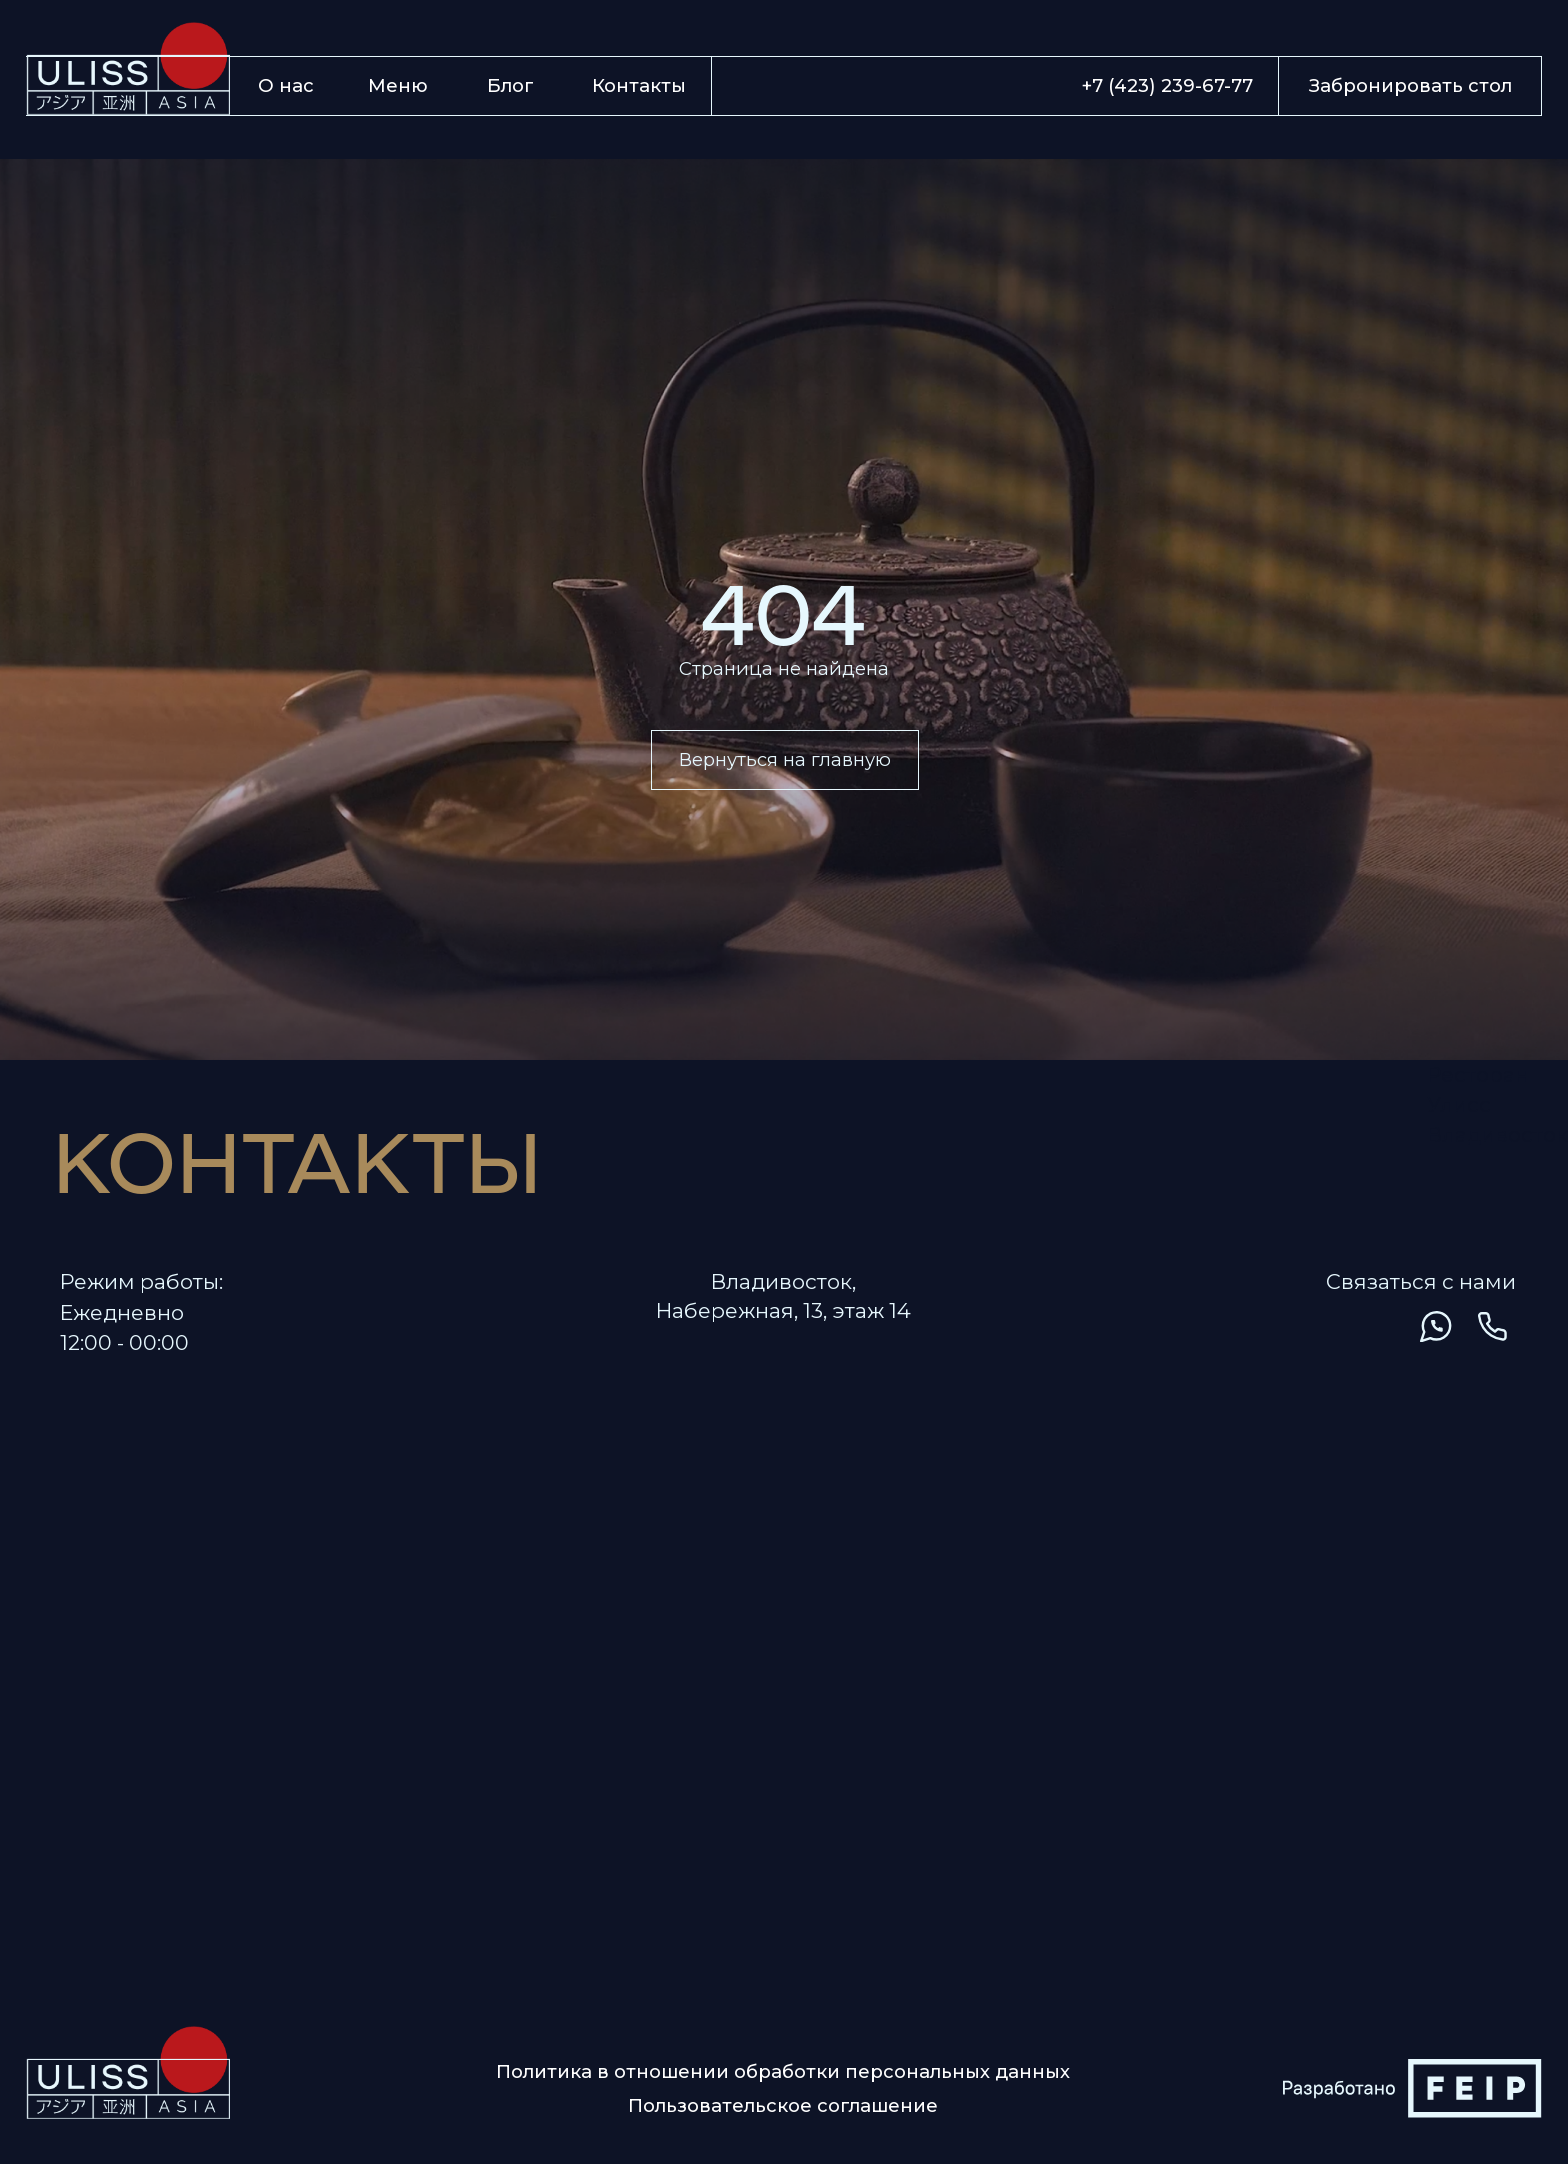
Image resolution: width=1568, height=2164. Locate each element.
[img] (1378, 1327)
